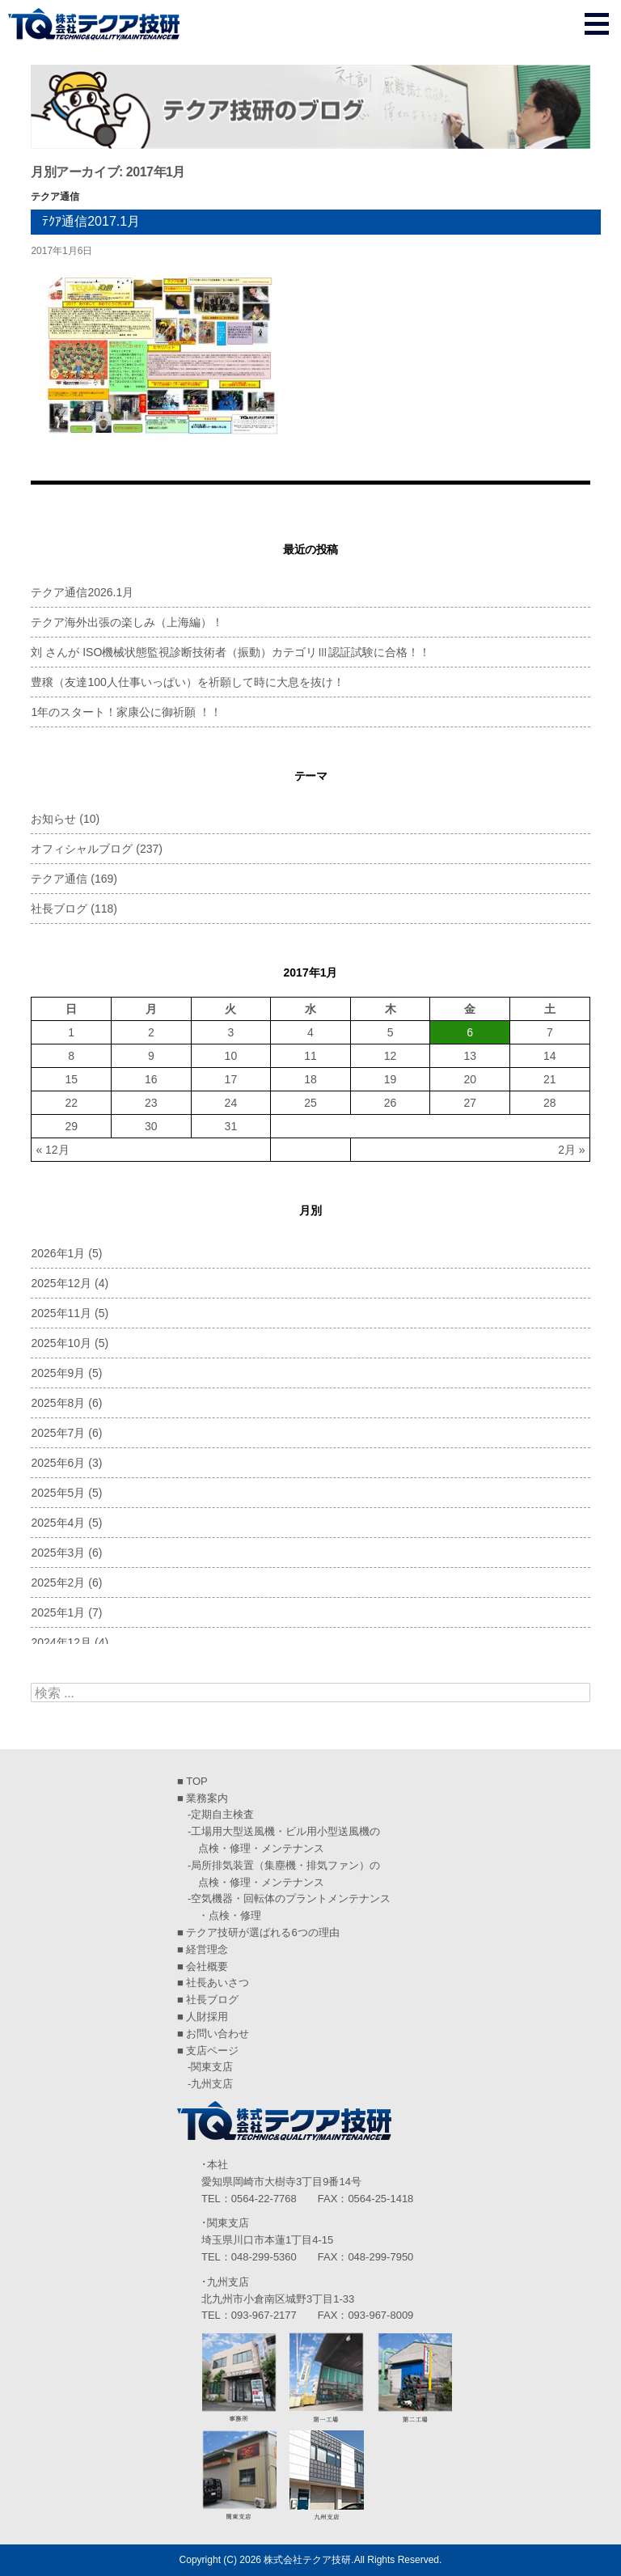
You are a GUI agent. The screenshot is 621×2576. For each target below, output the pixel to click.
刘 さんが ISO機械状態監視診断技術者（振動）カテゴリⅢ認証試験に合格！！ (230, 652)
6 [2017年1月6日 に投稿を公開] (470, 1032)
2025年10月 (61, 1343)
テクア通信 (55, 196)
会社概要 (207, 1966)
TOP (197, 1781)
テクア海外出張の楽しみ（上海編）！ (127, 622)
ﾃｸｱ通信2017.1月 (91, 221)
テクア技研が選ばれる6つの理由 (262, 1932)
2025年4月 (58, 1522)
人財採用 (207, 2016)
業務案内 (207, 1798)
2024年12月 (61, 1642)
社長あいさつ (217, 1982)
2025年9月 (58, 1372)
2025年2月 (58, 1582)
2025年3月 (58, 1552)
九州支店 (212, 2084)
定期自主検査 (222, 1814)
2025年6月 (58, 1462)
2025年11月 (61, 1313)
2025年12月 (61, 1283)
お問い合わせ (217, 2033)
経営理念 (207, 1949)
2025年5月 (58, 1492)
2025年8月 (58, 1402)
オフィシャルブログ (82, 848)
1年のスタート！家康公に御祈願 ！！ (126, 711)
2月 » (571, 1149)
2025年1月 (58, 1612)
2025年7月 (58, 1432)
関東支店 (212, 2067)
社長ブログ (59, 908)
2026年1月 (58, 1253)
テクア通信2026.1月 (82, 592)
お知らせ (53, 818)
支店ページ (212, 2050)
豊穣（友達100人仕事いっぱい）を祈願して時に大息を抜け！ (187, 682)
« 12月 (52, 1149)
